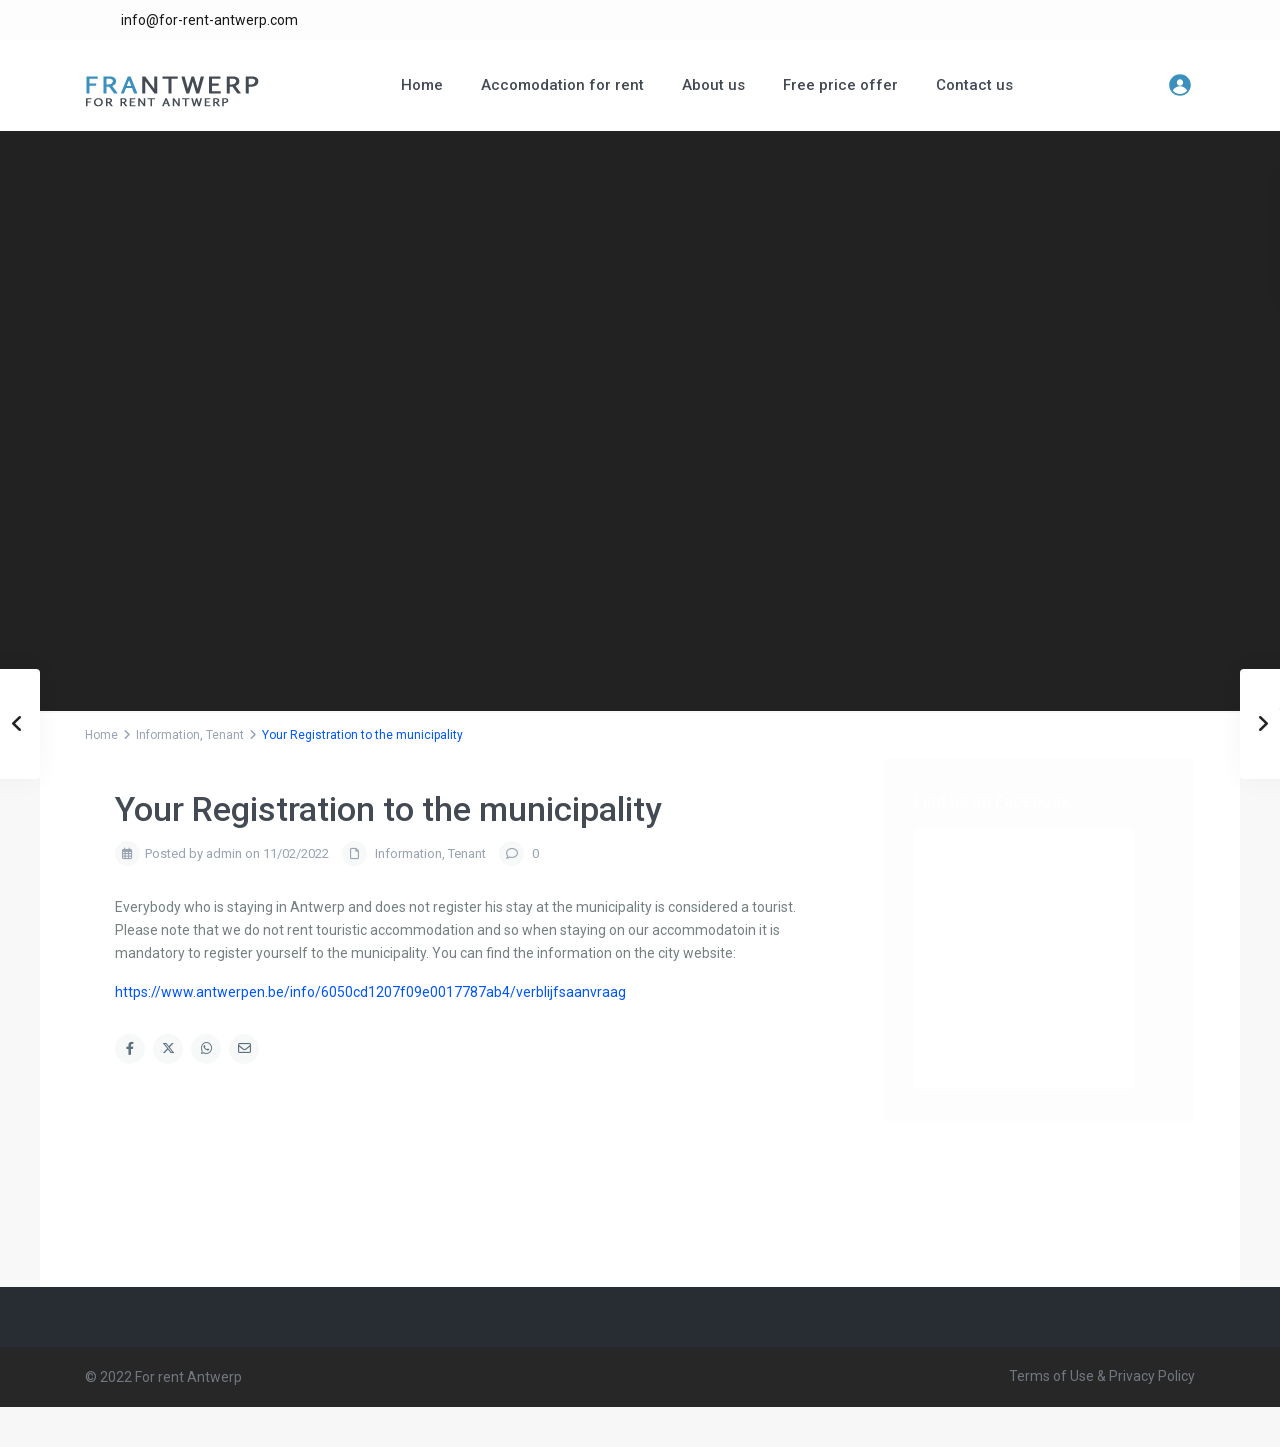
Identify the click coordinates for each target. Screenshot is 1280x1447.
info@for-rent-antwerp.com (209, 20)
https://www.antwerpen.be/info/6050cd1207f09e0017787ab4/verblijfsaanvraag (370, 992)
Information (168, 735)
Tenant (225, 735)
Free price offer (840, 85)
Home (422, 85)
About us (713, 85)
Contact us (974, 85)
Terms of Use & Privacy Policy (1102, 1376)
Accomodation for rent (562, 85)
